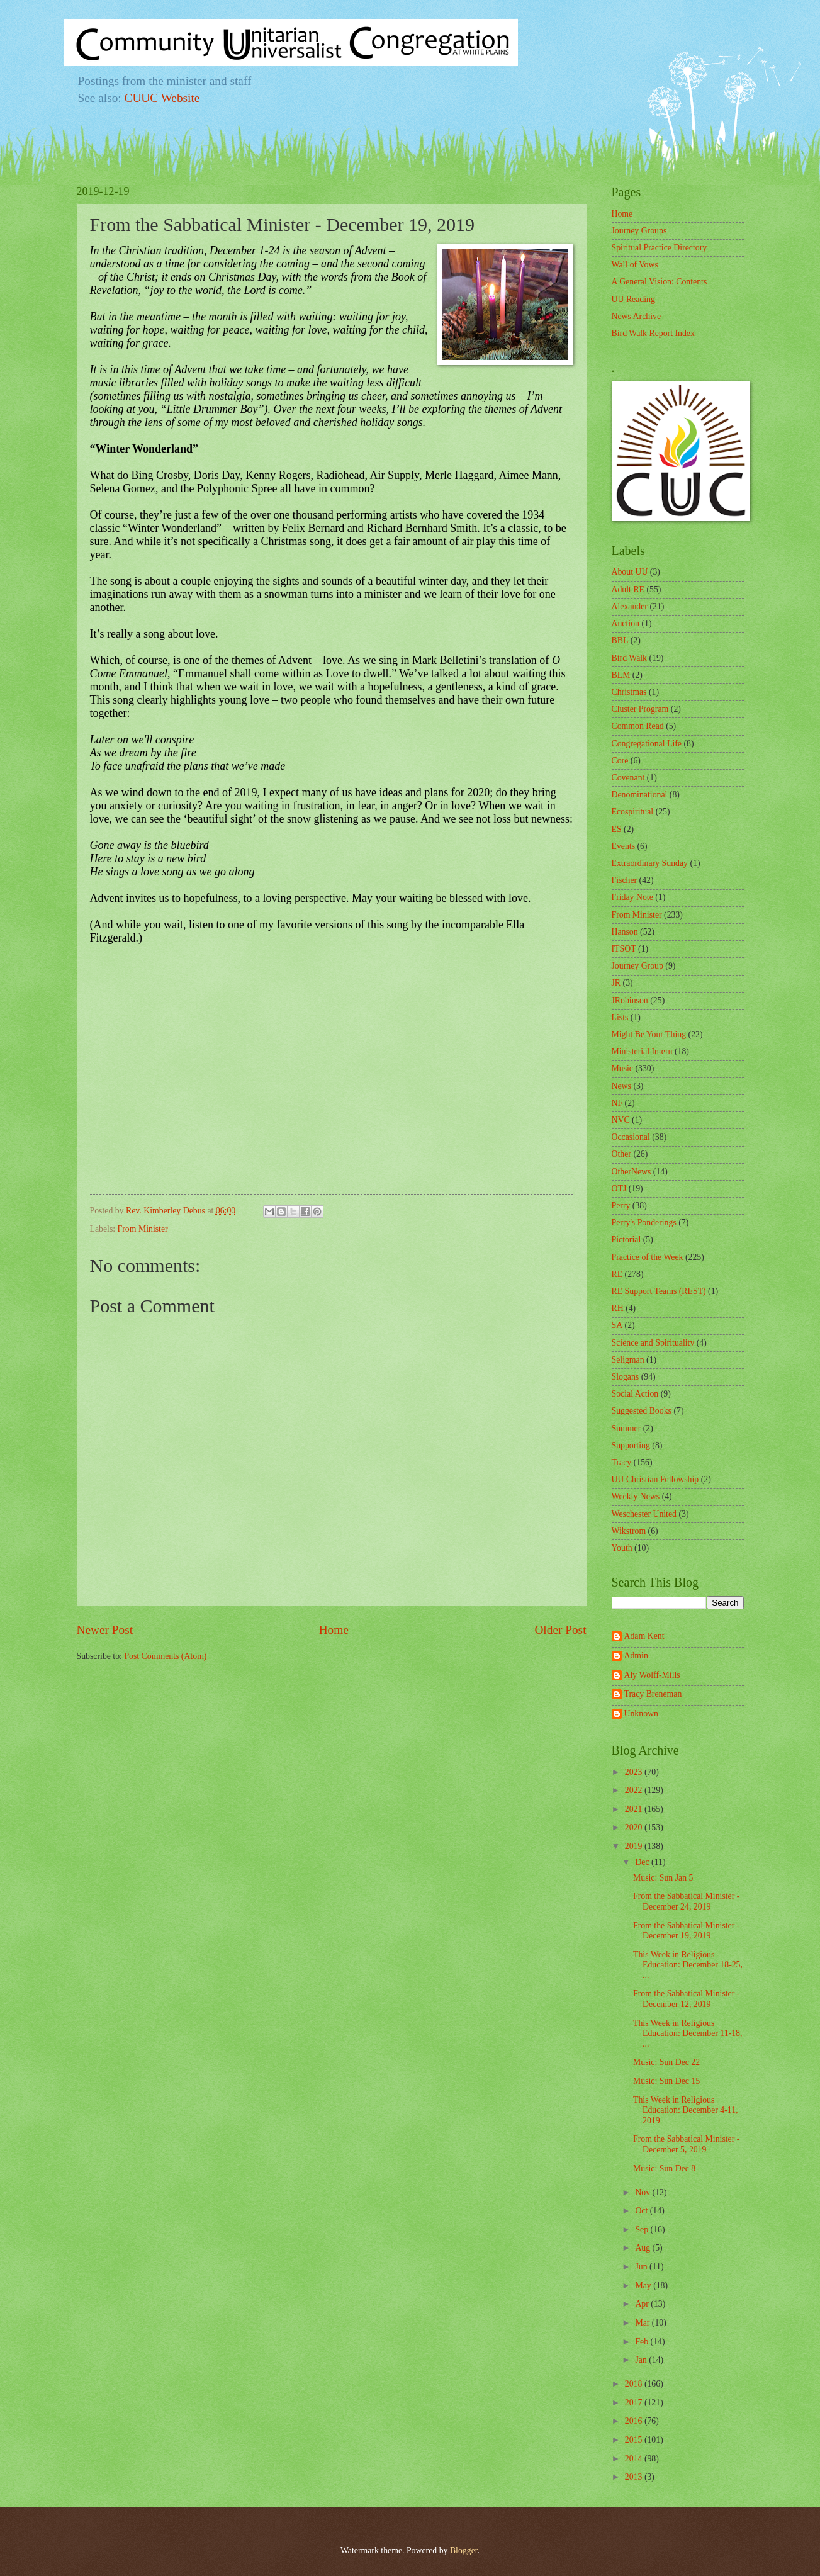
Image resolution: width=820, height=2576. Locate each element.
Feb (642, 2341)
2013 (634, 2477)
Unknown (641, 1713)
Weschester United (644, 1514)
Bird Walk (630, 658)
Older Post (560, 1629)
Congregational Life (647, 743)
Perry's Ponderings (644, 1222)
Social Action (635, 1393)
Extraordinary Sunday (650, 863)
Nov (643, 2192)
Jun (642, 2266)
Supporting (631, 1445)
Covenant (628, 777)
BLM (621, 675)
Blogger (464, 2550)
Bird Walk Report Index (653, 333)
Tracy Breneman (653, 1694)
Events (624, 846)
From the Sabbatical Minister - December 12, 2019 (686, 1999)
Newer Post (105, 1629)
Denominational (640, 794)
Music (623, 1068)
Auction (625, 623)
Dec (643, 1862)
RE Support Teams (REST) (659, 1291)
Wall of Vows (635, 264)
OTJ (619, 1188)
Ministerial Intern (642, 1051)
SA (617, 1325)
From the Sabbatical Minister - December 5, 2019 (686, 2144)
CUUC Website (162, 97)
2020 (634, 1827)
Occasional (631, 1137)
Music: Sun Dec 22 (666, 2062)
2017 (634, 2402)
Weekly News (636, 1496)
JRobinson (630, 1000)
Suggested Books (641, 1410)
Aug (643, 2248)
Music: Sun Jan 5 (663, 1877)
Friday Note (632, 897)
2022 (634, 1790)
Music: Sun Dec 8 (664, 2168)
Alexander (630, 606)
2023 (634, 1772)
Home (334, 1629)
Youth (622, 1548)
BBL (620, 640)
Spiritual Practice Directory (659, 247)
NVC (621, 1120)
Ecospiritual (633, 811)
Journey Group (637, 965)
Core (620, 760)
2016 (634, 2421)
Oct (642, 2210)
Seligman (628, 1359)
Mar (643, 2322)
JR (616, 982)
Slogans (625, 1376)
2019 (634, 1846)
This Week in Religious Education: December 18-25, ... (688, 1965)
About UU (630, 572)
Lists (620, 1017)
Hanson (625, 931)
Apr (643, 2304)
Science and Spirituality (653, 1342)
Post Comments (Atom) (165, 1656)
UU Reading (633, 299)
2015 (634, 2439)
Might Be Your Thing (649, 1034)
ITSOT (624, 948)
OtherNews (631, 1171)
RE (617, 1274)
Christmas (629, 692)
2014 (634, 2458)
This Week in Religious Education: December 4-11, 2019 (685, 2110)
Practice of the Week (647, 1257)
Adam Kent (644, 1636)
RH (618, 1308)
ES (617, 829)
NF (617, 1103)
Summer (626, 1428)
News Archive (636, 316)
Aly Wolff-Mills (652, 1675)
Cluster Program (640, 709)
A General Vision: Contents (659, 281)
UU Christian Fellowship (655, 1479)
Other (621, 1154)
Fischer (624, 880)
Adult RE (628, 589)
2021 (634, 1809)
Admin (636, 1655)
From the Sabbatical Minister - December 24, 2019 (686, 1901)
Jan (642, 2360)
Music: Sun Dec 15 (666, 2081)
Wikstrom (629, 1531)
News (621, 1086)
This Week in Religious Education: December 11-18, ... (687, 2033)
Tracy (622, 1462)
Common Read (638, 726)
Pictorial (626, 1239)
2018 (634, 2383)
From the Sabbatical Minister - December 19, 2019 (686, 1931)
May (644, 2285)
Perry (621, 1205)
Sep (642, 2229)
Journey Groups (639, 230)
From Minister (143, 1229)
